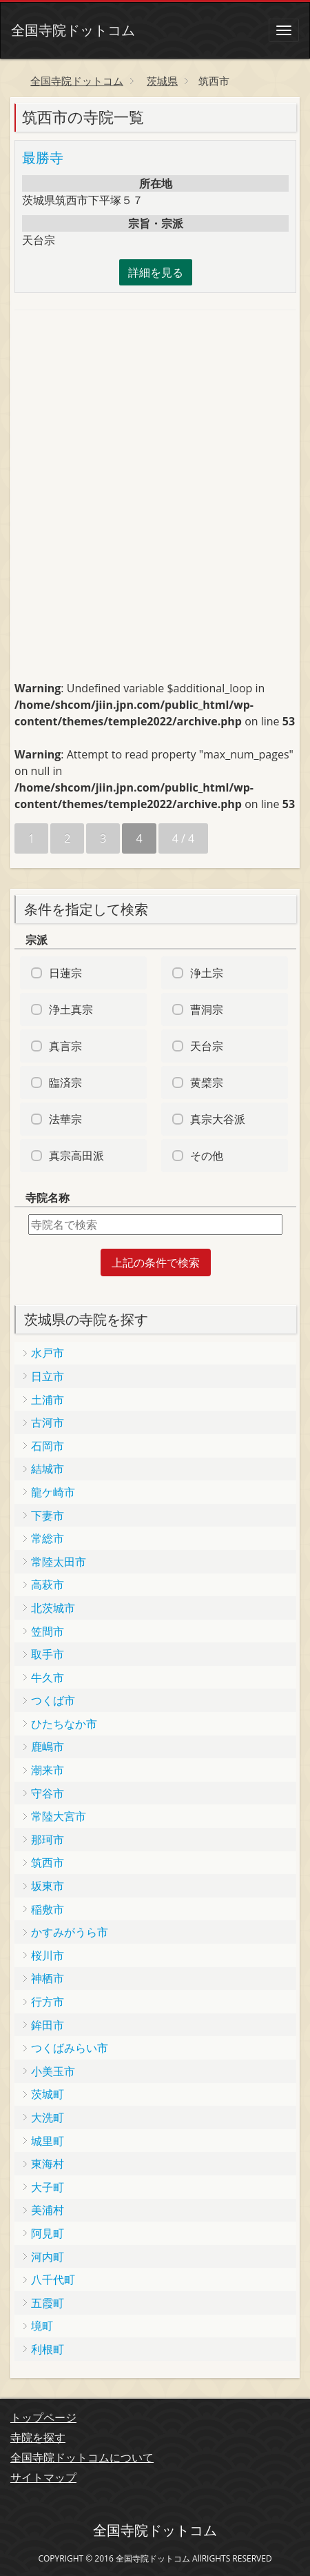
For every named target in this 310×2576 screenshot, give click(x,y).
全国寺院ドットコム (73, 30)
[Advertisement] (117, 413)
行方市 (47, 2001)
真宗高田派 (76, 1155)
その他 (206, 1155)
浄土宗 (206, 972)
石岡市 (47, 1445)
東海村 (47, 2163)
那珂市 (47, 1839)
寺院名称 (47, 1197)
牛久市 (47, 1677)
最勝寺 (42, 157)
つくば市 (53, 1700)
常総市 (47, 1538)
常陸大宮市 (58, 1816)
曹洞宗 (206, 1009)
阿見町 (47, 2233)
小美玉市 (53, 2071)
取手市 (47, 1654)
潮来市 (47, 1770)
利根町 (47, 2349)
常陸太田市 (58, 1561)
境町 (42, 2325)
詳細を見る (155, 272)
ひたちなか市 (64, 1723)
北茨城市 (53, 1608)
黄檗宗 (206, 1082)
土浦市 (47, 1399)
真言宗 (65, 1046)
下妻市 (47, 1515)
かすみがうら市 (69, 1932)
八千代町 (53, 2279)
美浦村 (47, 2209)
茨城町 (47, 2094)
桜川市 (47, 1955)
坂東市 (47, 1885)
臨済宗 (65, 1082)
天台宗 (206, 1046)
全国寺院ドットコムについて (82, 2457)
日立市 (47, 1376)
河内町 (47, 2256)
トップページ (43, 2417)
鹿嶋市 (47, 1746)
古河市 (47, 1422)
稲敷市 (47, 1909)
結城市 (47, 1468)
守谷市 (47, 1793)
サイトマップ (43, 2477)
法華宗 (65, 1119)
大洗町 (47, 2117)
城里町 (47, 2141)
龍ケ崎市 (53, 1492)
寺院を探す (37, 2437)
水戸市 (47, 1352)
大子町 (47, 2187)
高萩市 (47, 1584)
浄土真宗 (71, 1009)
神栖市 (47, 1978)
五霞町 (47, 2303)
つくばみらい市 (69, 2047)
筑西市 (47, 1862)
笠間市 (47, 1631)
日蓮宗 (65, 972)
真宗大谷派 (217, 1119)
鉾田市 (47, 2025)
